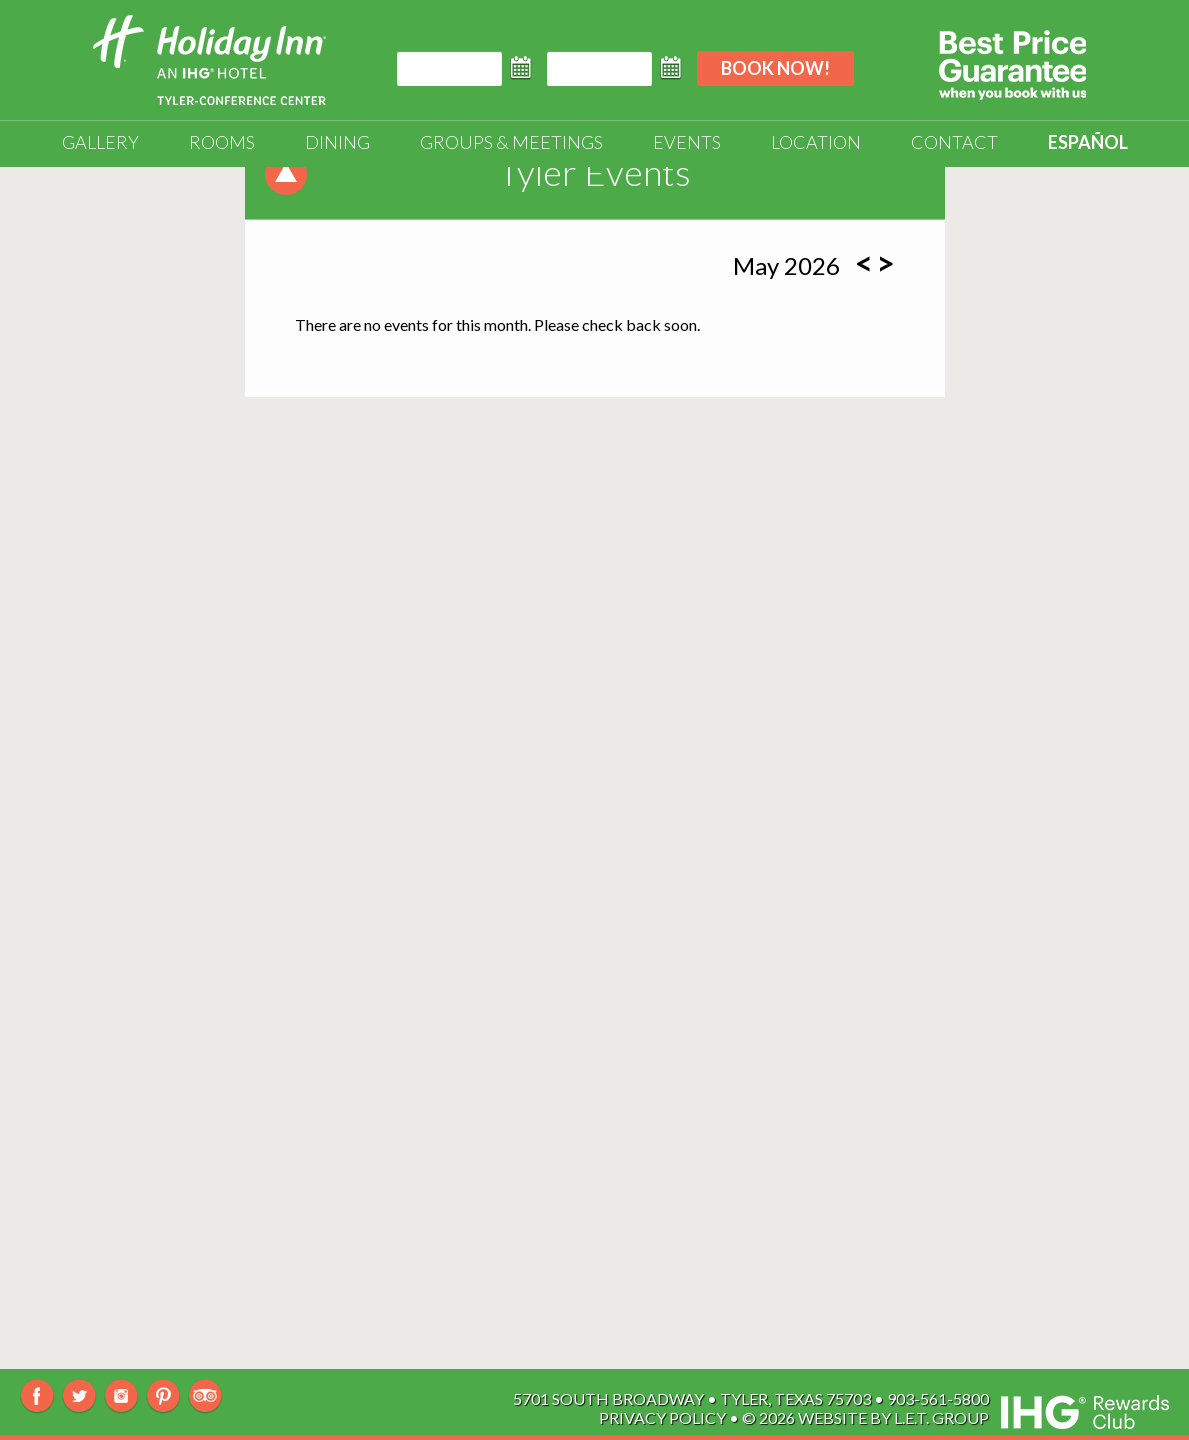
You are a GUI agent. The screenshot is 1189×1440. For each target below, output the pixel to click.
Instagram (121, 1396)
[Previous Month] (864, 263)
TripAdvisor (205, 1396)
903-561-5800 (938, 1398)
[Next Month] (885, 263)
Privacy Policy (662, 1417)
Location (816, 142)
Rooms (222, 142)
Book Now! (775, 68)
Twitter (79, 1396)
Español (1088, 142)
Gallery (100, 142)
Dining (337, 142)
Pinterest (163, 1396)
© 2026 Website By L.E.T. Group (865, 1417)
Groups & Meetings (511, 142)
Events (687, 142)
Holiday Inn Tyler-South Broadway (209, 60)
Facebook (37, 1396)
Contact (954, 142)
